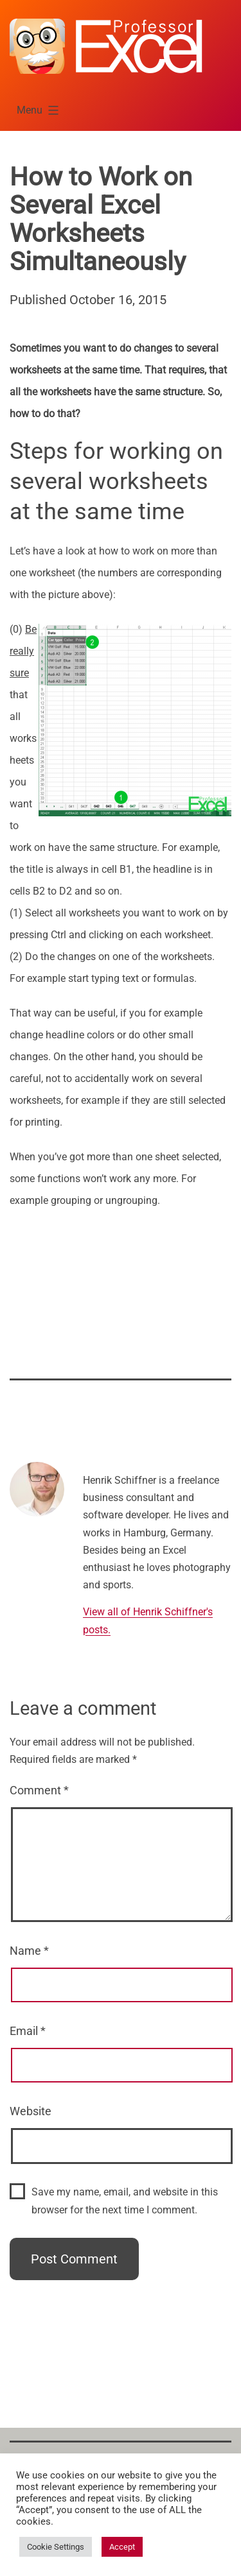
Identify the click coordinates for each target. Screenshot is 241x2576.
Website (30, 2111)
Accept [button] (122, 2547)
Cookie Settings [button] (55, 2547)
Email (28, 2031)
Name (29, 1950)
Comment (39, 1790)
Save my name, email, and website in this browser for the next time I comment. (124, 2200)
